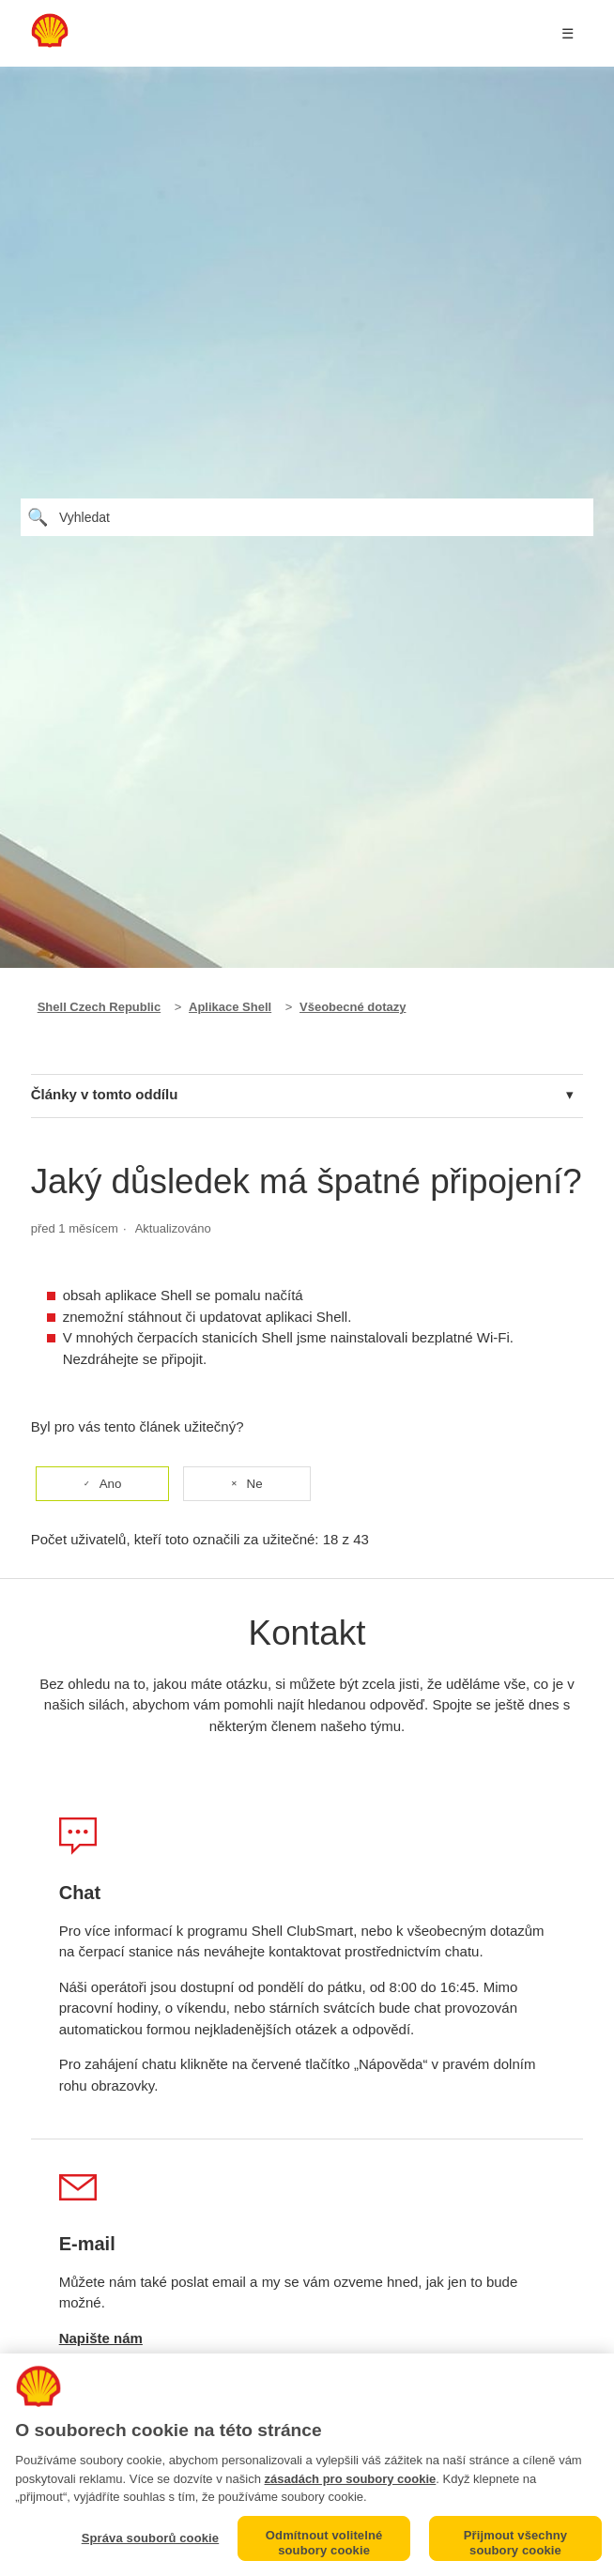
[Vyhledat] (307, 517)
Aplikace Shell (230, 1007)
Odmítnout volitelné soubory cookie (324, 2542)
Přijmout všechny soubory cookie (515, 2542)
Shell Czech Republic (99, 1007)
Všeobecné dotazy (352, 1007)
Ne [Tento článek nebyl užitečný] (255, 1484)
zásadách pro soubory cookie (351, 2479)
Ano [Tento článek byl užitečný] (111, 1484)
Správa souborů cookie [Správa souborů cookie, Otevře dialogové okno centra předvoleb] (151, 2538)
